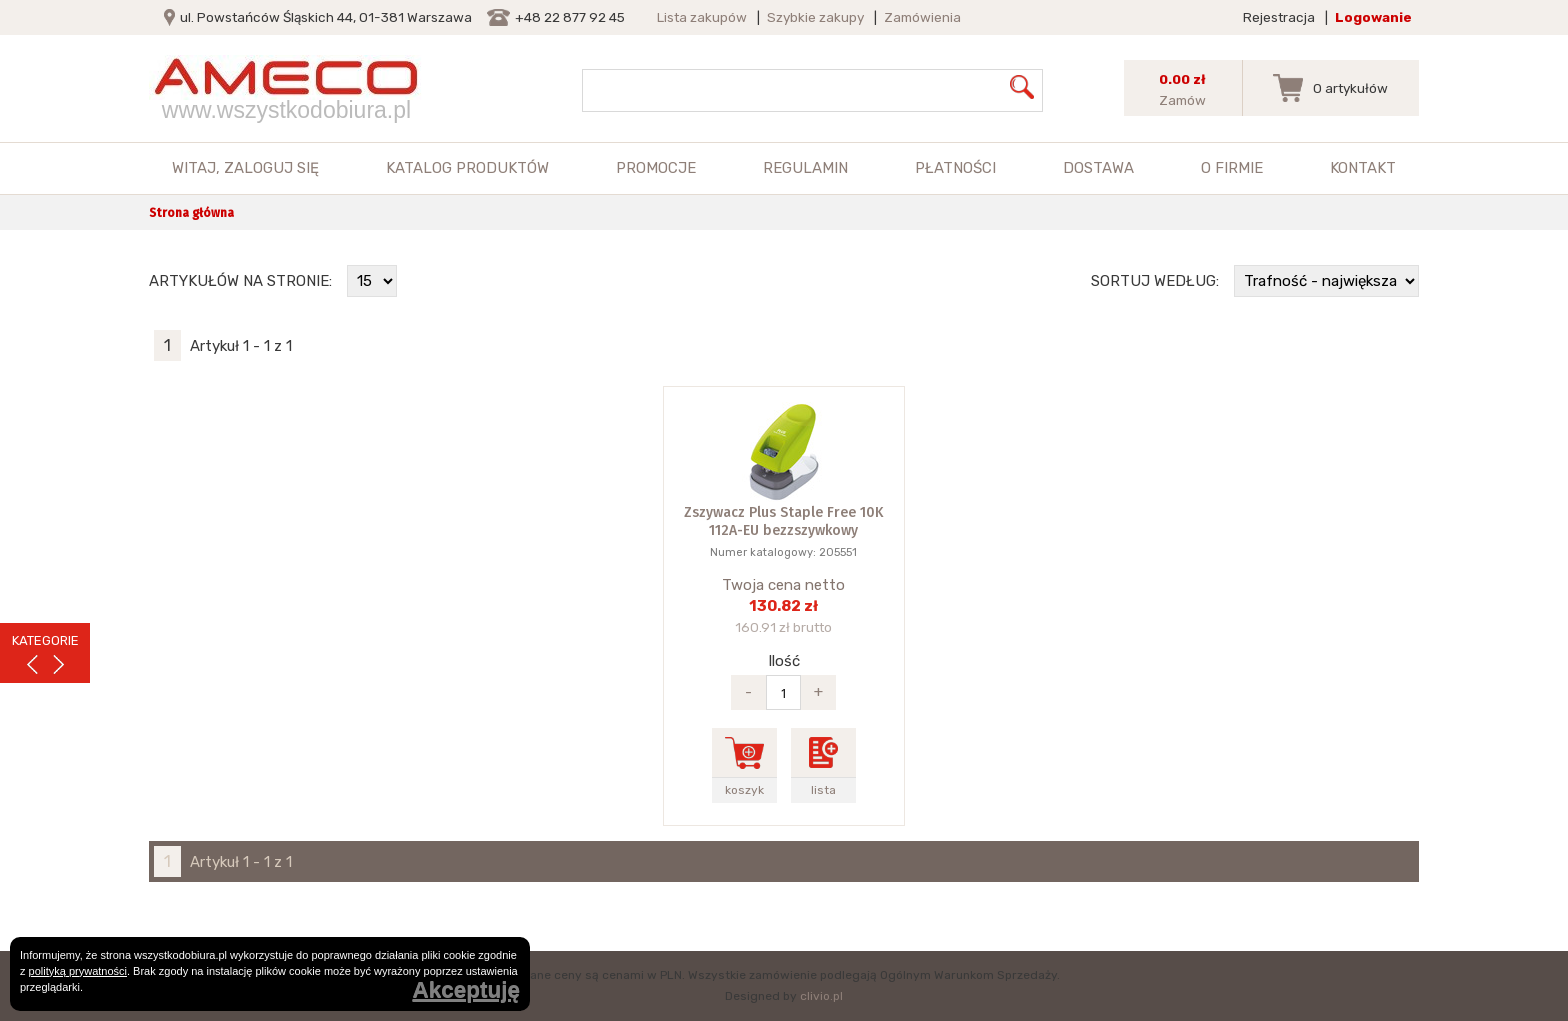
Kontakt (1363, 168)
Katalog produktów (467, 168)
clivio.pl (821, 996)
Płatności (955, 168)
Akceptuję (466, 990)
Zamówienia (922, 17)
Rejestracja (1279, 17)
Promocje (656, 168)
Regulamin (805, 168)
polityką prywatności (78, 971)
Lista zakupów (702, 17)
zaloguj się (271, 168)
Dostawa (1098, 168)
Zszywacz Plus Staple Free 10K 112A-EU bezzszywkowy (783, 521)
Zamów (1182, 100)
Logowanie (1373, 17)
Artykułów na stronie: (240, 281)
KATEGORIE (45, 640)
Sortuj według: (1155, 281)
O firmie (1232, 168)
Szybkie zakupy (815, 17)
